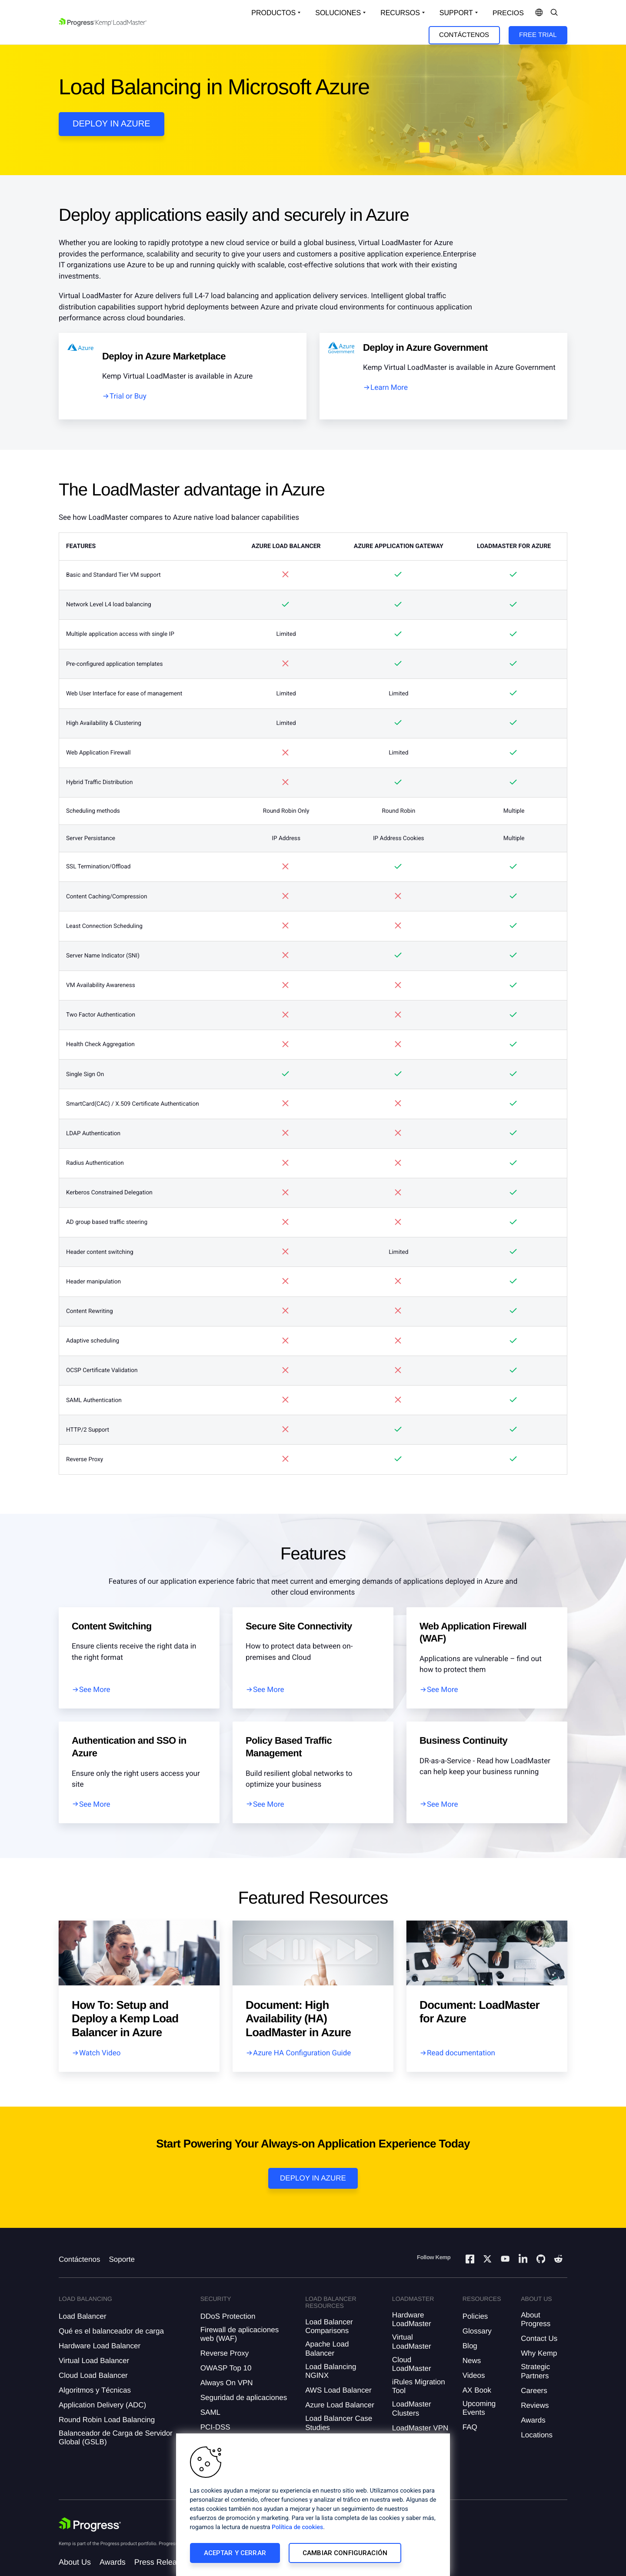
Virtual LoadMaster (411, 2341)
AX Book (477, 2390)
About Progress (535, 2319)
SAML (210, 2412)
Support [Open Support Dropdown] (456, 13)
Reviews (535, 2405)
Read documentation (461, 2053)
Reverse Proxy (224, 2353)
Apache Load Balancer (327, 2348)
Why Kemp (539, 2353)
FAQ (470, 2427)
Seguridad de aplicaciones (243, 2397)
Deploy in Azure (313, 2178)
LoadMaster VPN (420, 2428)
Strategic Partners (535, 2371)
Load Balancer (83, 2316)
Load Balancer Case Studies (338, 2422)
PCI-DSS (215, 2427)
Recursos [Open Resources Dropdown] (400, 13)
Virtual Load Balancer (94, 2361)
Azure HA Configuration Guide (302, 2053)
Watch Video (99, 2053)
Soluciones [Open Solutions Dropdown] (338, 13)
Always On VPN (226, 2383)
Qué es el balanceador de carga (111, 2331)
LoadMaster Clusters (411, 2408)
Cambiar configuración (345, 2553)
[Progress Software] (90, 2524)
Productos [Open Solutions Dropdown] (273, 13)
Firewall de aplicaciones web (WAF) (239, 2334)
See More (94, 1689)
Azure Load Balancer (339, 2405)
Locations (537, 2435)
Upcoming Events (479, 2408)
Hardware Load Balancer (99, 2346)
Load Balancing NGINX (330, 2371)
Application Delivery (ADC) (102, 2405)
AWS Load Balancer (338, 2390)
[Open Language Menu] (539, 13)
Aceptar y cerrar (235, 2553)
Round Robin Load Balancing (107, 2420)
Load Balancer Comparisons (329, 2326)
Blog (470, 2346)
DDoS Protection (228, 2316)
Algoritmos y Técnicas (95, 2390)
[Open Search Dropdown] (554, 13)
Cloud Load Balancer (93, 2375)
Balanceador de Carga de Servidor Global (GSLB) (116, 2437)
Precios (508, 13)
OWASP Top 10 (226, 2368)
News (472, 2361)
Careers (534, 2391)
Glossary (477, 2331)
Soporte (122, 2259)
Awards (533, 2420)
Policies (475, 2316)
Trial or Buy (128, 396)
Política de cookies (297, 2527)
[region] (313, 2504)
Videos (474, 2375)
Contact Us (539, 2338)
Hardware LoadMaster (411, 2319)
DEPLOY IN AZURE (111, 124)
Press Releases (161, 2562)
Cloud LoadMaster (411, 2364)
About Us (75, 2562)
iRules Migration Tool (418, 2386)
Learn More (389, 387)
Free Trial (537, 35)
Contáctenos (464, 35)
